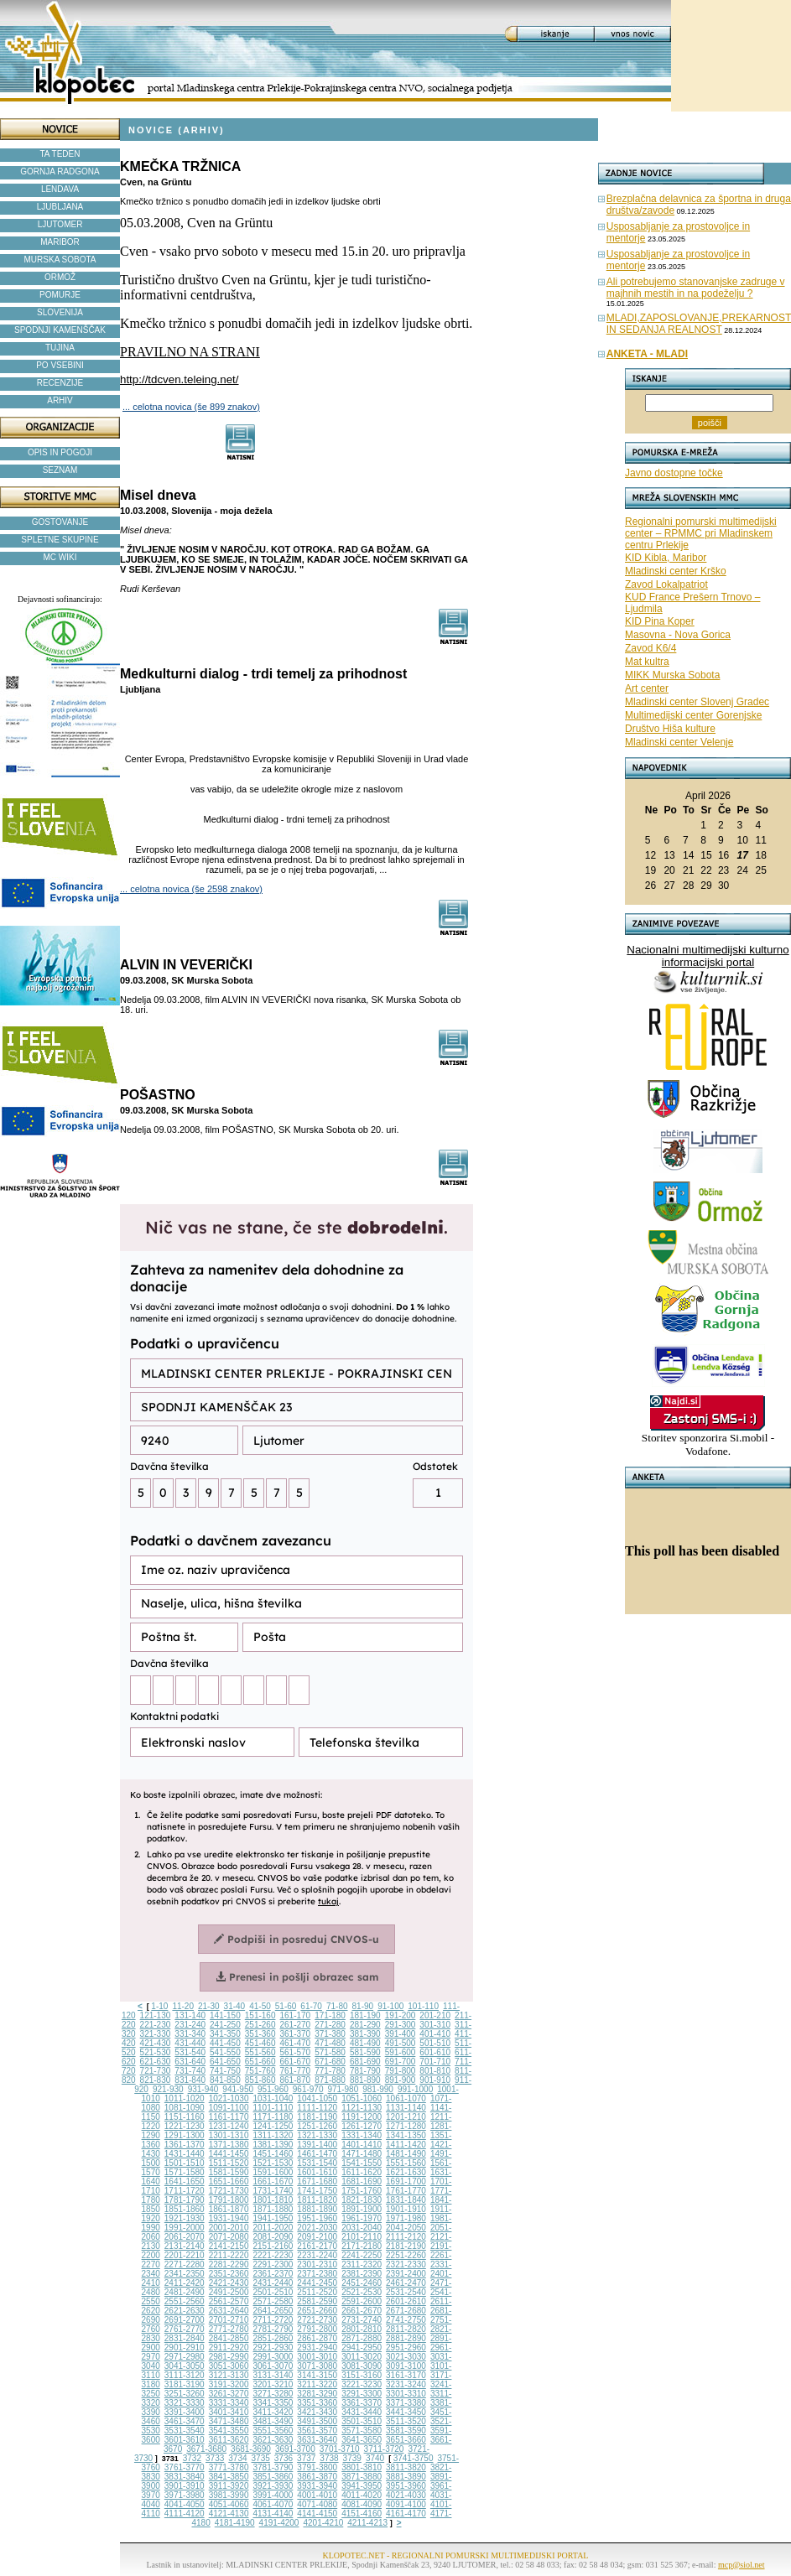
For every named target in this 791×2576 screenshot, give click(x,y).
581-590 (365, 2052)
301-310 (434, 2024)
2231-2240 (317, 2255)
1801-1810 (273, 2200)
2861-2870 (317, 2338)
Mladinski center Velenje (679, 742)
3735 (261, 2458)
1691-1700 (406, 2181)
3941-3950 (361, 2485)
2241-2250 (361, 2255)
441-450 (225, 2043)
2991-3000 (273, 2356)
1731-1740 (273, 2190)
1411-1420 (406, 2144)
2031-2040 (361, 2227)
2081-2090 (273, 2236)
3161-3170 (406, 2375)
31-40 (235, 2006)
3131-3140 (273, 2375)
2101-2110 (361, 2236)
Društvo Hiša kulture (670, 729)
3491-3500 (317, 2421)
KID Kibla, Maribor (665, 558)
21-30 (209, 2006)
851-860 (260, 2080)
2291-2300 (273, 2264)
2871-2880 (361, 2338)
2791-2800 (317, 2329)
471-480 (330, 2043)
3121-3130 (229, 2375)
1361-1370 (184, 2144)
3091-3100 (406, 2366)
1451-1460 (273, 2153)
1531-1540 (317, 2163)
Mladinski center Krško (675, 571)
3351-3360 (317, 2402)
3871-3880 (361, 2476)
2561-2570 (229, 2301)
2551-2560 (184, 2301)
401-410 (434, 2033)
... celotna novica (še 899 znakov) (191, 407)
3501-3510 (361, 2421)
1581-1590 (229, 2172)
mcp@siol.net (741, 2564)
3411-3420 (273, 2412)
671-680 (330, 2061)
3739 (352, 2458)
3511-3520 (406, 2421)
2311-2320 (361, 2264)
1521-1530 (273, 2163)
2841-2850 (229, 2338)
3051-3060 (229, 2366)
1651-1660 (229, 2181)
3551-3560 (273, 2430)
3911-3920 (229, 2485)
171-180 (330, 2015)
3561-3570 (317, 2430)
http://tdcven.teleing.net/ (179, 379)
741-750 (225, 2070)
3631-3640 (317, 2439)
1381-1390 (273, 2144)
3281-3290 (317, 2393)
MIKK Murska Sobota (672, 675)
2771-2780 (229, 2329)
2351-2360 (229, 2273)
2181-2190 (406, 2246)
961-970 (308, 2089)
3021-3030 (406, 2356)
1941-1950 (273, 2218)
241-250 (225, 2024)
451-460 (260, 2043)
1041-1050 (317, 2098)
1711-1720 (184, 2190)
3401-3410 (229, 2412)
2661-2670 (361, 2310)
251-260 (260, 2024)
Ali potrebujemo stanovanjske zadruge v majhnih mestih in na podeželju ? (695, 287)
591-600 (400, 2052)
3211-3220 (317, 2384)
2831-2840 (184, 2338)
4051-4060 (229, 2504)
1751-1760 (361, 2190)
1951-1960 (317, 2218)
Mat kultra (647, 661)
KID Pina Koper (660, 621)
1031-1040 (273, 2098)
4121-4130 (229, 2513)
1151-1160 (184, 2117)
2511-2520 (317, 2292)
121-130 (155, 2015)
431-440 (190, 2043)
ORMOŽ (59, 277)
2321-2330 (406, 2264)
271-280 (330, 2024)
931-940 (203, 2089)
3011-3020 (361, 2356)
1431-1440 (184, 2153)
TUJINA (60, 347)
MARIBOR (60, 242)
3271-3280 (273, 2393)
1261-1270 (361, 2126)
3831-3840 (184, 2476)
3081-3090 (361, 2366)
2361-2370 (273, 2273)
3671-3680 (206, 2449)
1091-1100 (229, 2107)
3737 (306, 2458)
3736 (283, 2458)
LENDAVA (60, 189)
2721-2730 (317, 2319)
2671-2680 (406, 2310)
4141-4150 (317, 2513)
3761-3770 (184, 2467)
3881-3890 (406, 2476)
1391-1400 (317, 2144)
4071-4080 (317, 2504)
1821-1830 (361, 2200)
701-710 (434, 2061)
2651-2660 (317, 2310)
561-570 (294, 2052)
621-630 (155, 2061)
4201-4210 (323, 2522)
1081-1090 (184, 2107)
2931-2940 (317, 2347)
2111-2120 (406, 2236)
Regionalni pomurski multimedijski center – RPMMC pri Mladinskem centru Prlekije (701, 533)
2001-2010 (229, 2227)
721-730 (155, 2070)
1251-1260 (317, 2126)
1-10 (159, 2006)
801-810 (434, 2070)
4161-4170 (406, 2513)
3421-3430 (317, 2412)
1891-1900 (361, 2209)
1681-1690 (361, 2181)
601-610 (434, 2052)
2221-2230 (273, 2255)
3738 (329, 2458)
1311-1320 (273, 2135)
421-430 (155, 2043)
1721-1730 (229, 2190)
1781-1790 (184, 2200)
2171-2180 (361, 2246)
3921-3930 (273, 2485)
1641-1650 (184, 2181)
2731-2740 (361, 2319)
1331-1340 (361, 2135)
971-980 (343, 2089)
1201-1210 (406, 2117)
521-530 (155, 2052)
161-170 (294, 2015)
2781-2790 (273, 2329)
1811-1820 (317, 2200)
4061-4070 (273, 2504)
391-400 (400, 2033)
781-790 (365, 2070)
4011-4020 (361, 2495)
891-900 (400, 2080)
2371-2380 (317, 2273)
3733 (215, 2458)
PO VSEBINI (60, 365)
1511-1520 (229, 2163)
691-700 (400, 2061)
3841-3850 (229, 2476)
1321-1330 (317, 2135)
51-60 (286, 2006)
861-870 (294, 2080)
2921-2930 (273, 2347)
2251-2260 (406, 2255)
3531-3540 (184, 2430)
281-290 (365, 2024)
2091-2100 (317, 2236)
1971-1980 (406, 2218)
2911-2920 (229, 2347)
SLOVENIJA (60, 312)
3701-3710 (340, 2449)
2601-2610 (406, 2301)
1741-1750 (317, 2190)
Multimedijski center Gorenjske (693, 715)
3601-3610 (184, 2439)
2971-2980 (184, 2356)
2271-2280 (184, 2264)
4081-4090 (361, 2504)
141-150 (225, 2015)
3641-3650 (361, 2439)
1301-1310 (229, 2135)
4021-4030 (406, 2495)
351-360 (260, 2033)
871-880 (330, 2080)
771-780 (330, 2070)
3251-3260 (184, 2393)
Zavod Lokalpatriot (666, 584)
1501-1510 (184, 2163)
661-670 (294, 2061)
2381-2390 (361, 2273)
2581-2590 (317, 2301)
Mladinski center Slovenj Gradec (697, 702)
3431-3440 (361, 2412)
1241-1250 (273, 2126)
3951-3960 (406, 2485)
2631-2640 (229, 2310)
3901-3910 (184, 2485)
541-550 (225, 2052)
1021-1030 (229, 2098)
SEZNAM (60, 470)
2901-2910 (184, 2347)
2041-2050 (406, 2227)
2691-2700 (184, 2319)
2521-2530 (361, 2292)
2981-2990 (229, 2356)
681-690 (365, 2061)
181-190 (365, 2015)
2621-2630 (184, 2310)
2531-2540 (406, 2292)
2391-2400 (406, 2273)
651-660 (260, 2061)
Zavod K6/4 (650, 648)
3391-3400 (184, 2412)
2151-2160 (273, 2246)
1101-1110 (273, 2107)
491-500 (400, 2043)
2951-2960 (406, 2347)
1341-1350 (406, 2135)
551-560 (260, 2052)
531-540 (190, 2052)
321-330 (155, 2033)
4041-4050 (184, 2504)
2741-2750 (406, 2319)
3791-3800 (317, 2467)
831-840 (190, 2080)
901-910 (434, 2080)
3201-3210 (273, 2384)
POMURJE (60, 294)
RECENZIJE (60, 382)
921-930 (168, 2089)
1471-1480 (361, 2153)
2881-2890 (406, 2338)
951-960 (273, 2089)
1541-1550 (361, 2163)
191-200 (400, 2015)
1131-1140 (406, 2107)
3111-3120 (184, 2375)
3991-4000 (273, 2495)
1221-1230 (184, 2126)
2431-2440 (273, 2283)
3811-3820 (406, 2467)
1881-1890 (317, 2209)
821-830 (155, 2080)
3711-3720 (384, 2449)
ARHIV (60, 400)
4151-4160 (361, 2513)
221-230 (155, 2024)
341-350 (225, 2033)
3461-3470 (184, 2421)
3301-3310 (406, 2393)
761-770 (294, 2070)
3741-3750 (413, 2458)
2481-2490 (184, 2292)
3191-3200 (229, 2384)
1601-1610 (317, 2172)
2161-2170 (317, 2246)
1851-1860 (184, 2209)
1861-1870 (229, 2209)
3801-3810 (361, 2467)
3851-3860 (273, 2476)
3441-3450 (406, 2412)
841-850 (225, 2080)
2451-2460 (361, 2283)
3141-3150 (317, 2375)
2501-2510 (273, 2292)
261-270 (294, 2024)
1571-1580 (184, 2172)
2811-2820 (406, 2329)
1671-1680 (317, 2181)
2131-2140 (184, 2246)
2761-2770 (184, 2329)
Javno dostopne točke (674, 473)
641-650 (225, 2061)
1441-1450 (229, 2153)
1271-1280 (406, 2126)
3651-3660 (406, 2439)
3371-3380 (406, 2402)
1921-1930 (184, 2218)
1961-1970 (361, 2218)
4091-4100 (406, 2504)
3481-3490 (273, 2421)
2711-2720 (273, 2319)
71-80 (337, 2006)
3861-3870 (317, 2476)
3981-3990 (229, 2495)
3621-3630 (273, 2439)
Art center (647, 688)
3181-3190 (184, 2384)
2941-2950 (361, 2347)
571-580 (330, 2052)
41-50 (260, 2006)
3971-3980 (184, 2495)
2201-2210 (184, 2255)
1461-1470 (317, 2153)
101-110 (423, 2006)
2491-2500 (229, 2292)
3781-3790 (273, 2467)
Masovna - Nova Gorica (678, 635)
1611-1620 (361, 2172)
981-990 (377, 2089)
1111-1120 (317, 2107)
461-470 (294, 2043)
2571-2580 (273, 2301)
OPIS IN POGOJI (60, 452)
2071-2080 (229, 2236)
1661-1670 (273, 2181)
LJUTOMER (60, 224)
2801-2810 (361, 2329)
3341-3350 (273, 2402)
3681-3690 (251, 2449)
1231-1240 (229, 2126)
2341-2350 (184, 2273)
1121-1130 (361, 2107)
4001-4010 (317, 2495)
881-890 (365, 2080)
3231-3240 (406, 2384)
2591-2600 (361, 2301)
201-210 (434, 2015)
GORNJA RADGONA (59, 171)
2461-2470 (406, 2283)
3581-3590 (406, 2430)
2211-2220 (229, 2255)
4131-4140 (273, 2513)
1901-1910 (406, 2209)
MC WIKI (60, 557)
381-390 (365, 2033)
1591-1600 (273, 2172)
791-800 (400, 2070)
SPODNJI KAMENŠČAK (60, 330)
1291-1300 (184, 2135)
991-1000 (415, 2089)
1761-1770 (406, 2190)
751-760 (260, 2070)
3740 (375, 2458)
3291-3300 (361, 2393)
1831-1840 (406, 2200)
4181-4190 (235, 2522)
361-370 (294, 2033)
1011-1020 (184, 2098)
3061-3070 (273, 2366)
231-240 (190, 2024)
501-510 (434, 2043)
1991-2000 (184, 2227)
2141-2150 (229, 2246)
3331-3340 (229, 2402)
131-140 (190, 2015)
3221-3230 (361, 2384)
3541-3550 (229, 2430)
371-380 (330, 2033)
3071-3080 (317, 2366)
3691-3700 (295, 2449)
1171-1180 (273, 2117)
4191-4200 (279, 2522)
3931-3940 (317, 2485)
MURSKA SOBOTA (60, 259)
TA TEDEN (60, 153)
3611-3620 (229, 2439)
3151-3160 (361, 2375)
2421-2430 (229, 2283)
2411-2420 (184, 2283)
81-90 (363, 2006)
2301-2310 (317, 2264)
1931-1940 (229, 2218)
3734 (237, 2458)
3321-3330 (184, 2402)
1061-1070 (406, 2098)
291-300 (400, 2024)
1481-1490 (406, 2153)
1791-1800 (229, 2200)
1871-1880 (273, 2209)
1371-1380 (229, 2144)
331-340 (190, 2033)
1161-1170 (229, 2117)
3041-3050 (184, 2366)
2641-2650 (273, 2310)
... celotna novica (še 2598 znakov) (191, 889)
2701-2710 (229, 2319)
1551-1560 (406, 2163)
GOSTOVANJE (60, 522)
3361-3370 (361, 2402)
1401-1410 (361, 2144)
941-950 (237, 2089)
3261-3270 (229, 2393)
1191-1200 (361, 2117)
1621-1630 (406, 2172)
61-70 (311, 2006)
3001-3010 (317, 2356)
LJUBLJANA (60, 206)
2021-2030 (317, 2227)
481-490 (365, 2043)
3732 (192, 2458)
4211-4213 (367, 2522)
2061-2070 (184, 2236)
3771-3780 (229, 2467)
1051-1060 (361, 2098)
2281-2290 (229, 2264)
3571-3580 (361, 2430)
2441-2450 (317, 2283)
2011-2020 (273, 2227)
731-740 (190, 2070)
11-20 (183, 2006)
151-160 (260, 2015)
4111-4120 (184, 2513)
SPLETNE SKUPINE (59, 539)
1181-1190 (317, 2117)
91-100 (390, 2006)
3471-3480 (229, 2421)
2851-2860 (273, 2338)
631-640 (190, 2061)
